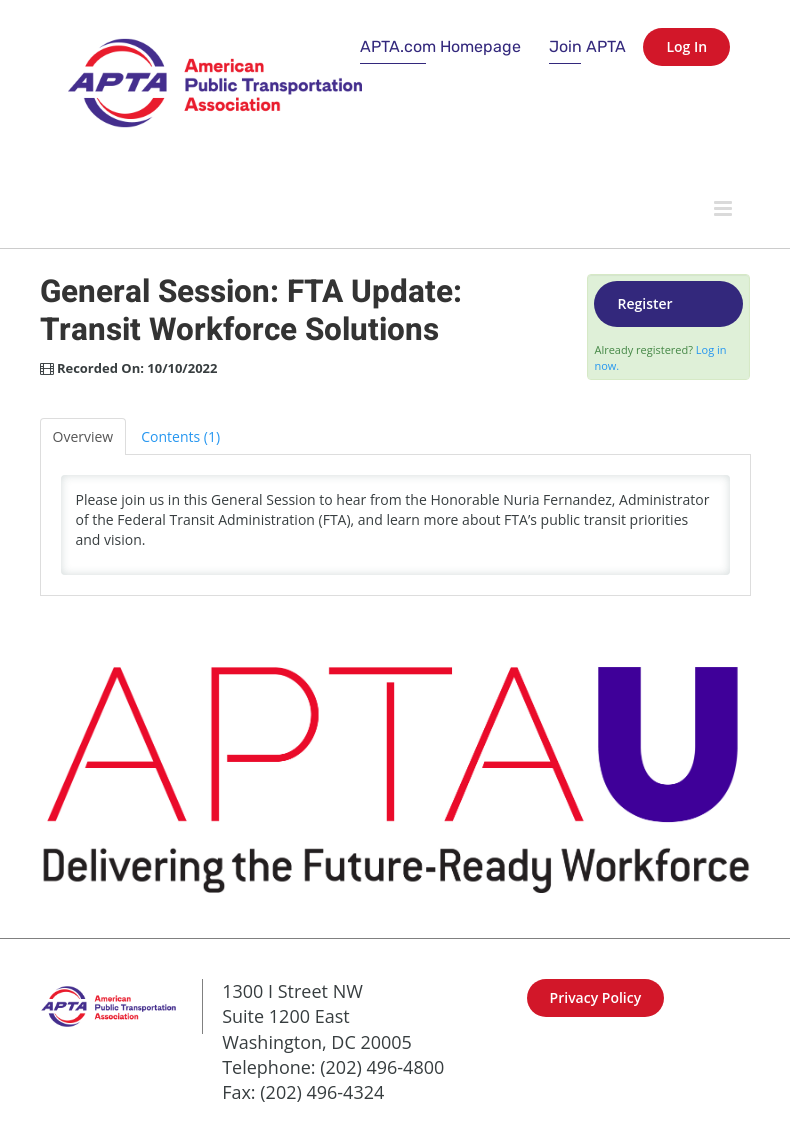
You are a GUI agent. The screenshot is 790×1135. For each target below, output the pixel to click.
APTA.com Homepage (440, 46)
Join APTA (587, 46)
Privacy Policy (596, 997)
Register (644, 303)
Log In (686, 46)
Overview (83, 436)
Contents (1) (180, 436)
